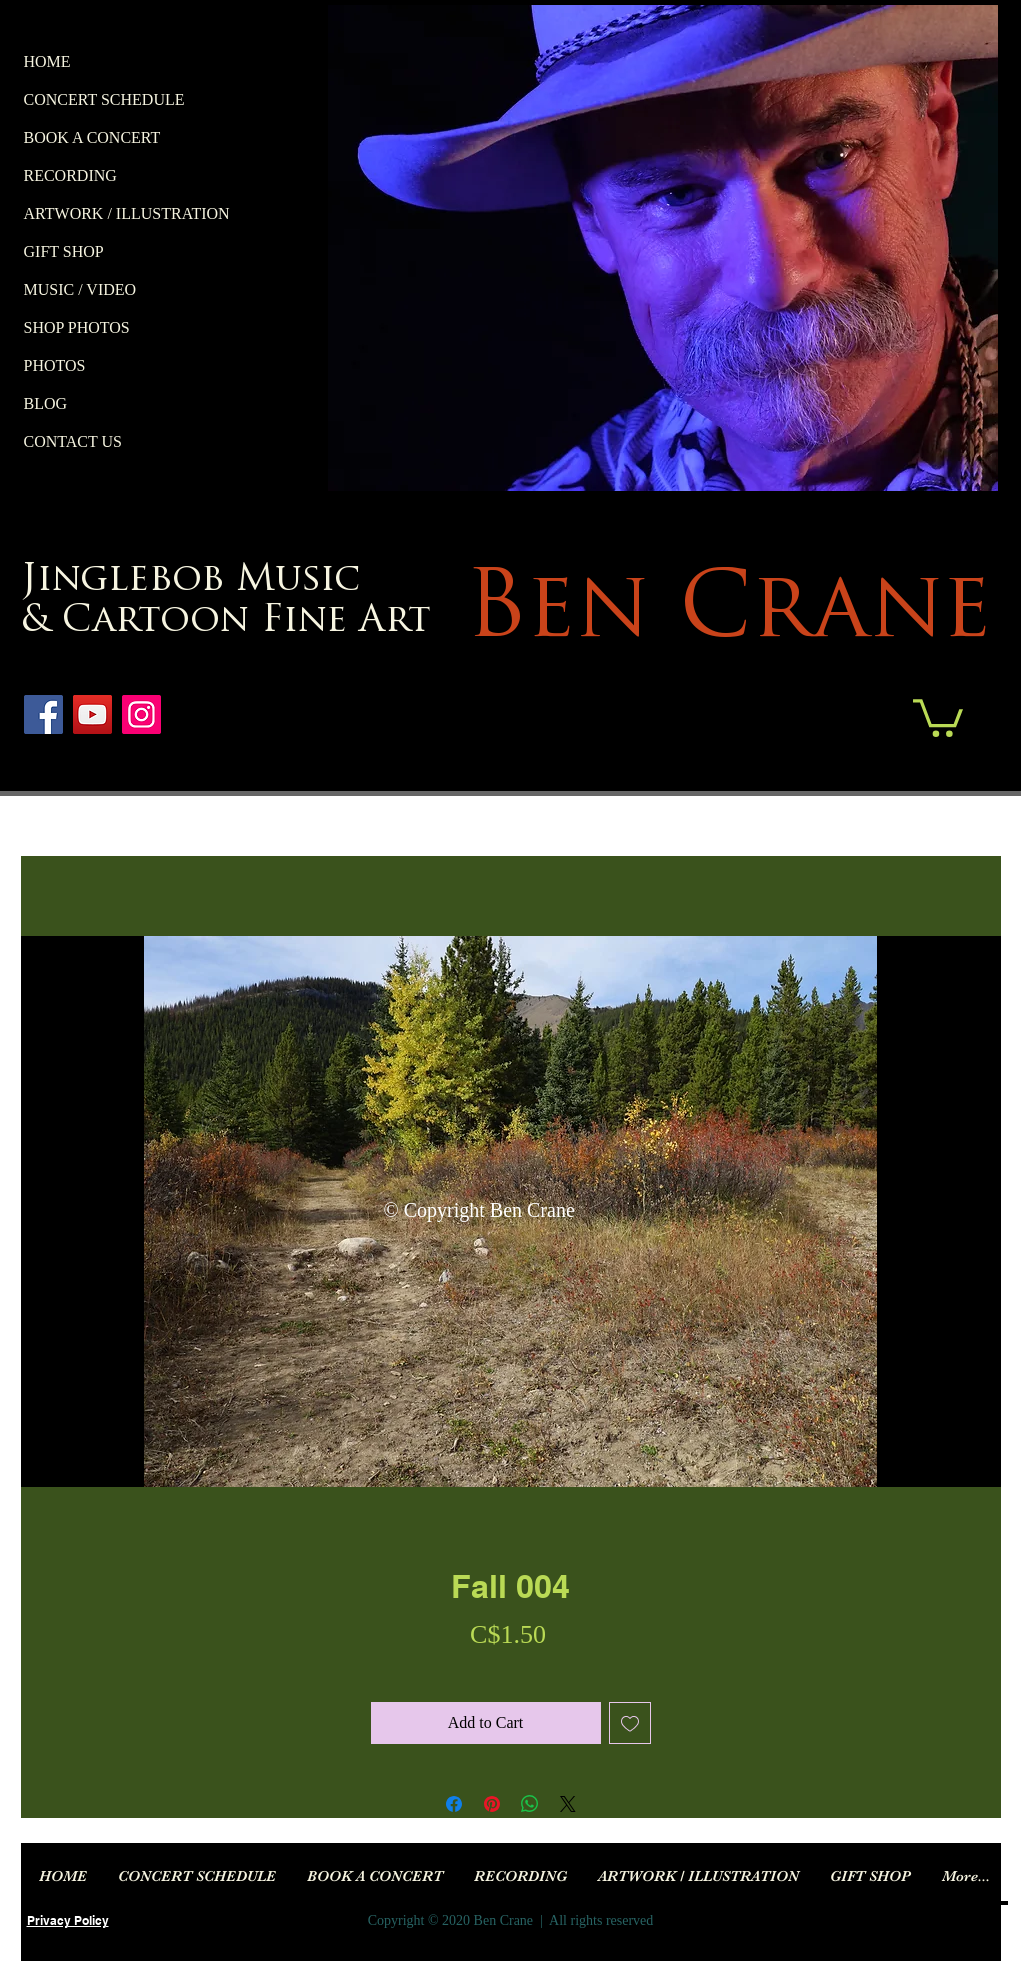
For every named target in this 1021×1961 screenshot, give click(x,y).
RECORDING (70, 175)
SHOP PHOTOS (77, 327)
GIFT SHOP (64, 251)
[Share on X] (568, 1804)
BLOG (46, 403)
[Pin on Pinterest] (492, 1804)
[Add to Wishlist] (630, 1723)
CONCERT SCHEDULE (104, 99)
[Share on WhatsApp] (530, 1804)
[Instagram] (141, 714)
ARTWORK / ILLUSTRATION (127, 213)
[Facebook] (43, 714)
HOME (47, 61)
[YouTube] (92, 714)
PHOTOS (55, 365)
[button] (938, 716)
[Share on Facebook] (454, 1804)
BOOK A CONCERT (92, 137)
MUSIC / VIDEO (80, 289)
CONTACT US (73, 441)
